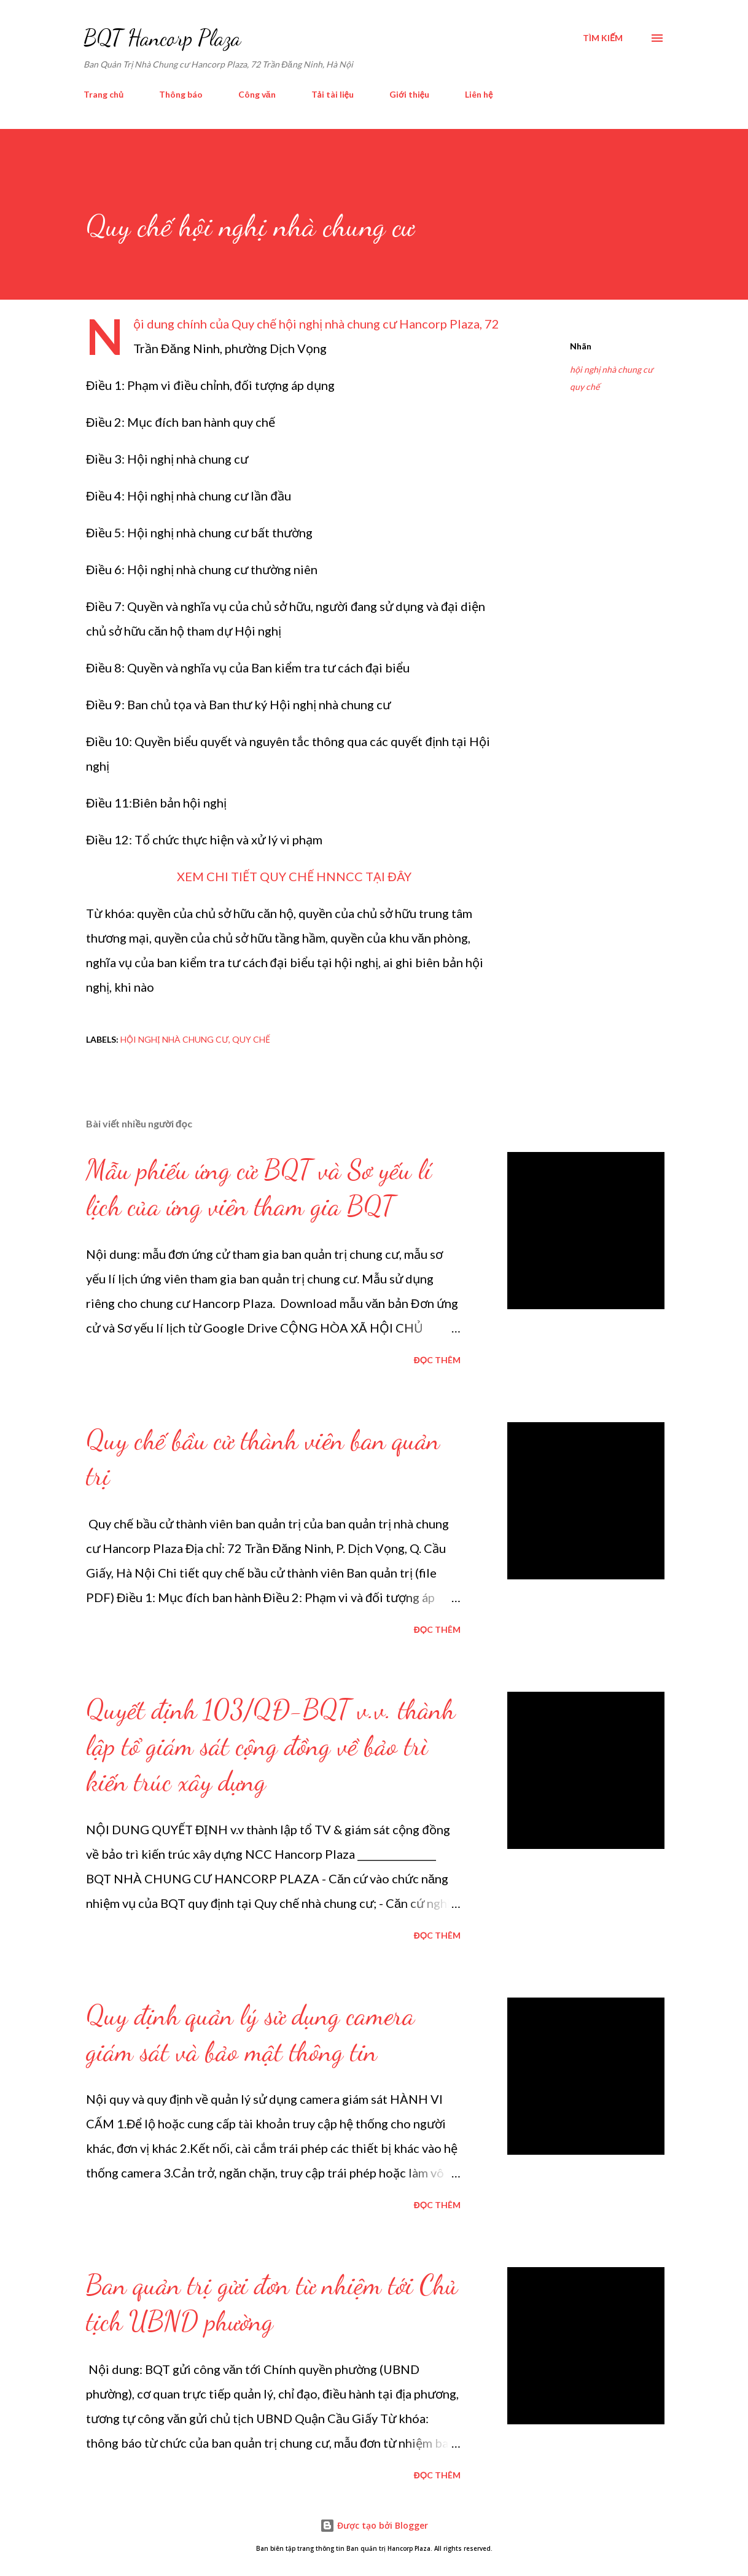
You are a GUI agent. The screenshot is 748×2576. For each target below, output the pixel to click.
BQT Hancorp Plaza (162, 38)
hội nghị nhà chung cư (611, 369)
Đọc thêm (437, 1360)
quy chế (584, 386)
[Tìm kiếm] (603, 38)
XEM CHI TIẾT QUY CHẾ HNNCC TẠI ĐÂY (294, 876)
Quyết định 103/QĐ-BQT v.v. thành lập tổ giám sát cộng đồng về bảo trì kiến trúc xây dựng (270, 1745)
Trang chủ (103, 94)
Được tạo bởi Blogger (374, 2525)
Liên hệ (479, 94)
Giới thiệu (409, 94)
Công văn (257, 94)
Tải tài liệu (332, 94)
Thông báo (181, 94)
